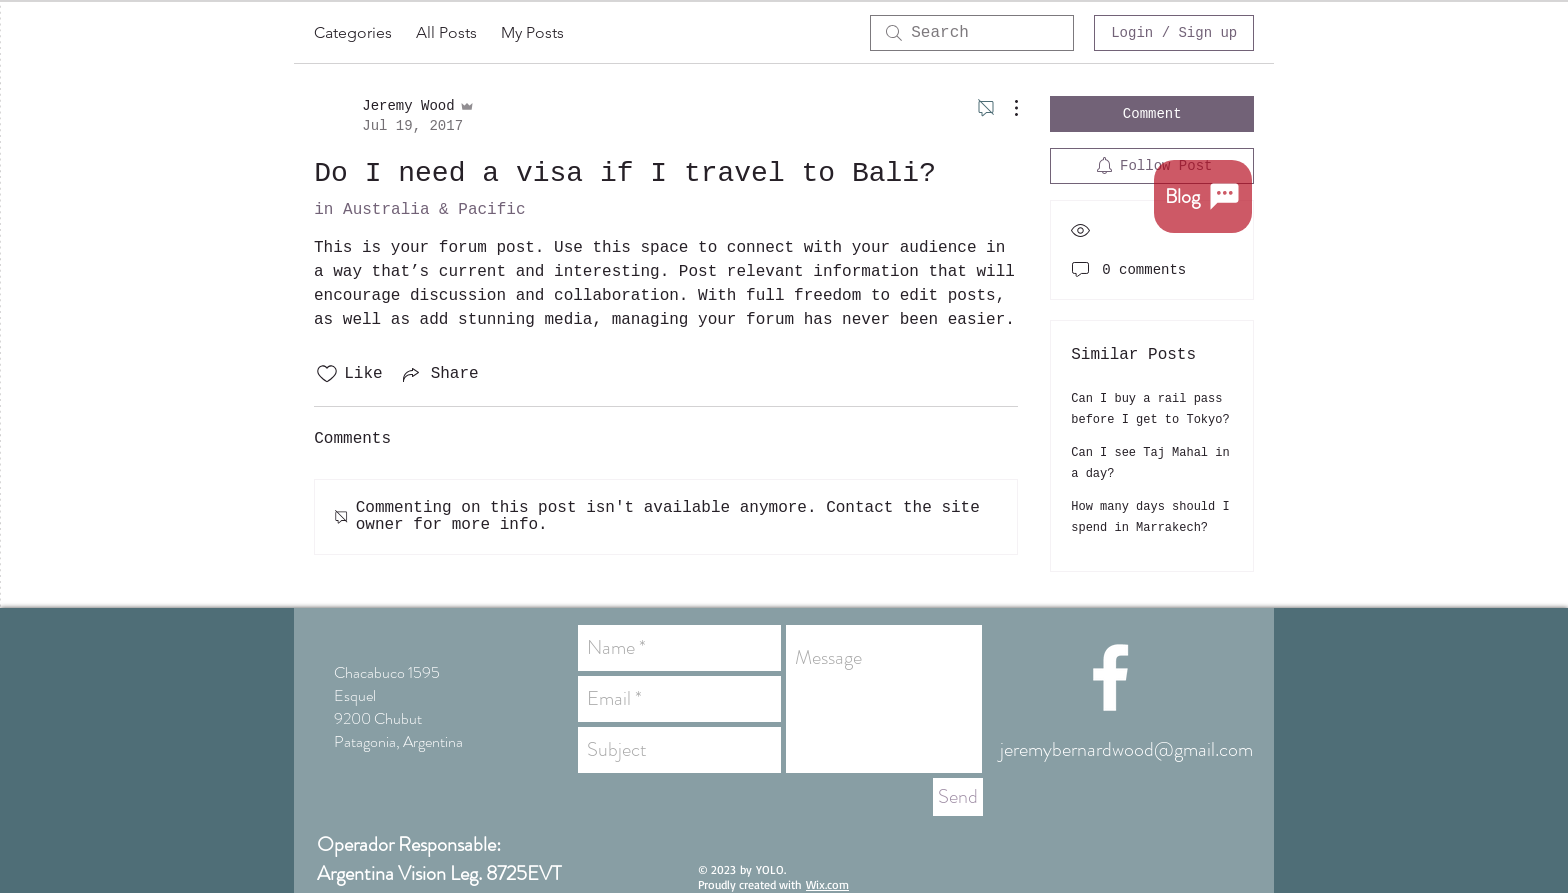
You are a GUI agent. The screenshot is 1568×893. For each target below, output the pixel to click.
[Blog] (1203, 196)
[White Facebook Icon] (1110, 677)
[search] (972, 33)
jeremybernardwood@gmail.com (1126, 749)
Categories (353, 32)
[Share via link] (439, 374)
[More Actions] (1006, 108)
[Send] (958, 797)
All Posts (446, 32)
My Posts (532, 32)
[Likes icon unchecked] (327, 374)
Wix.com (827, 884)
